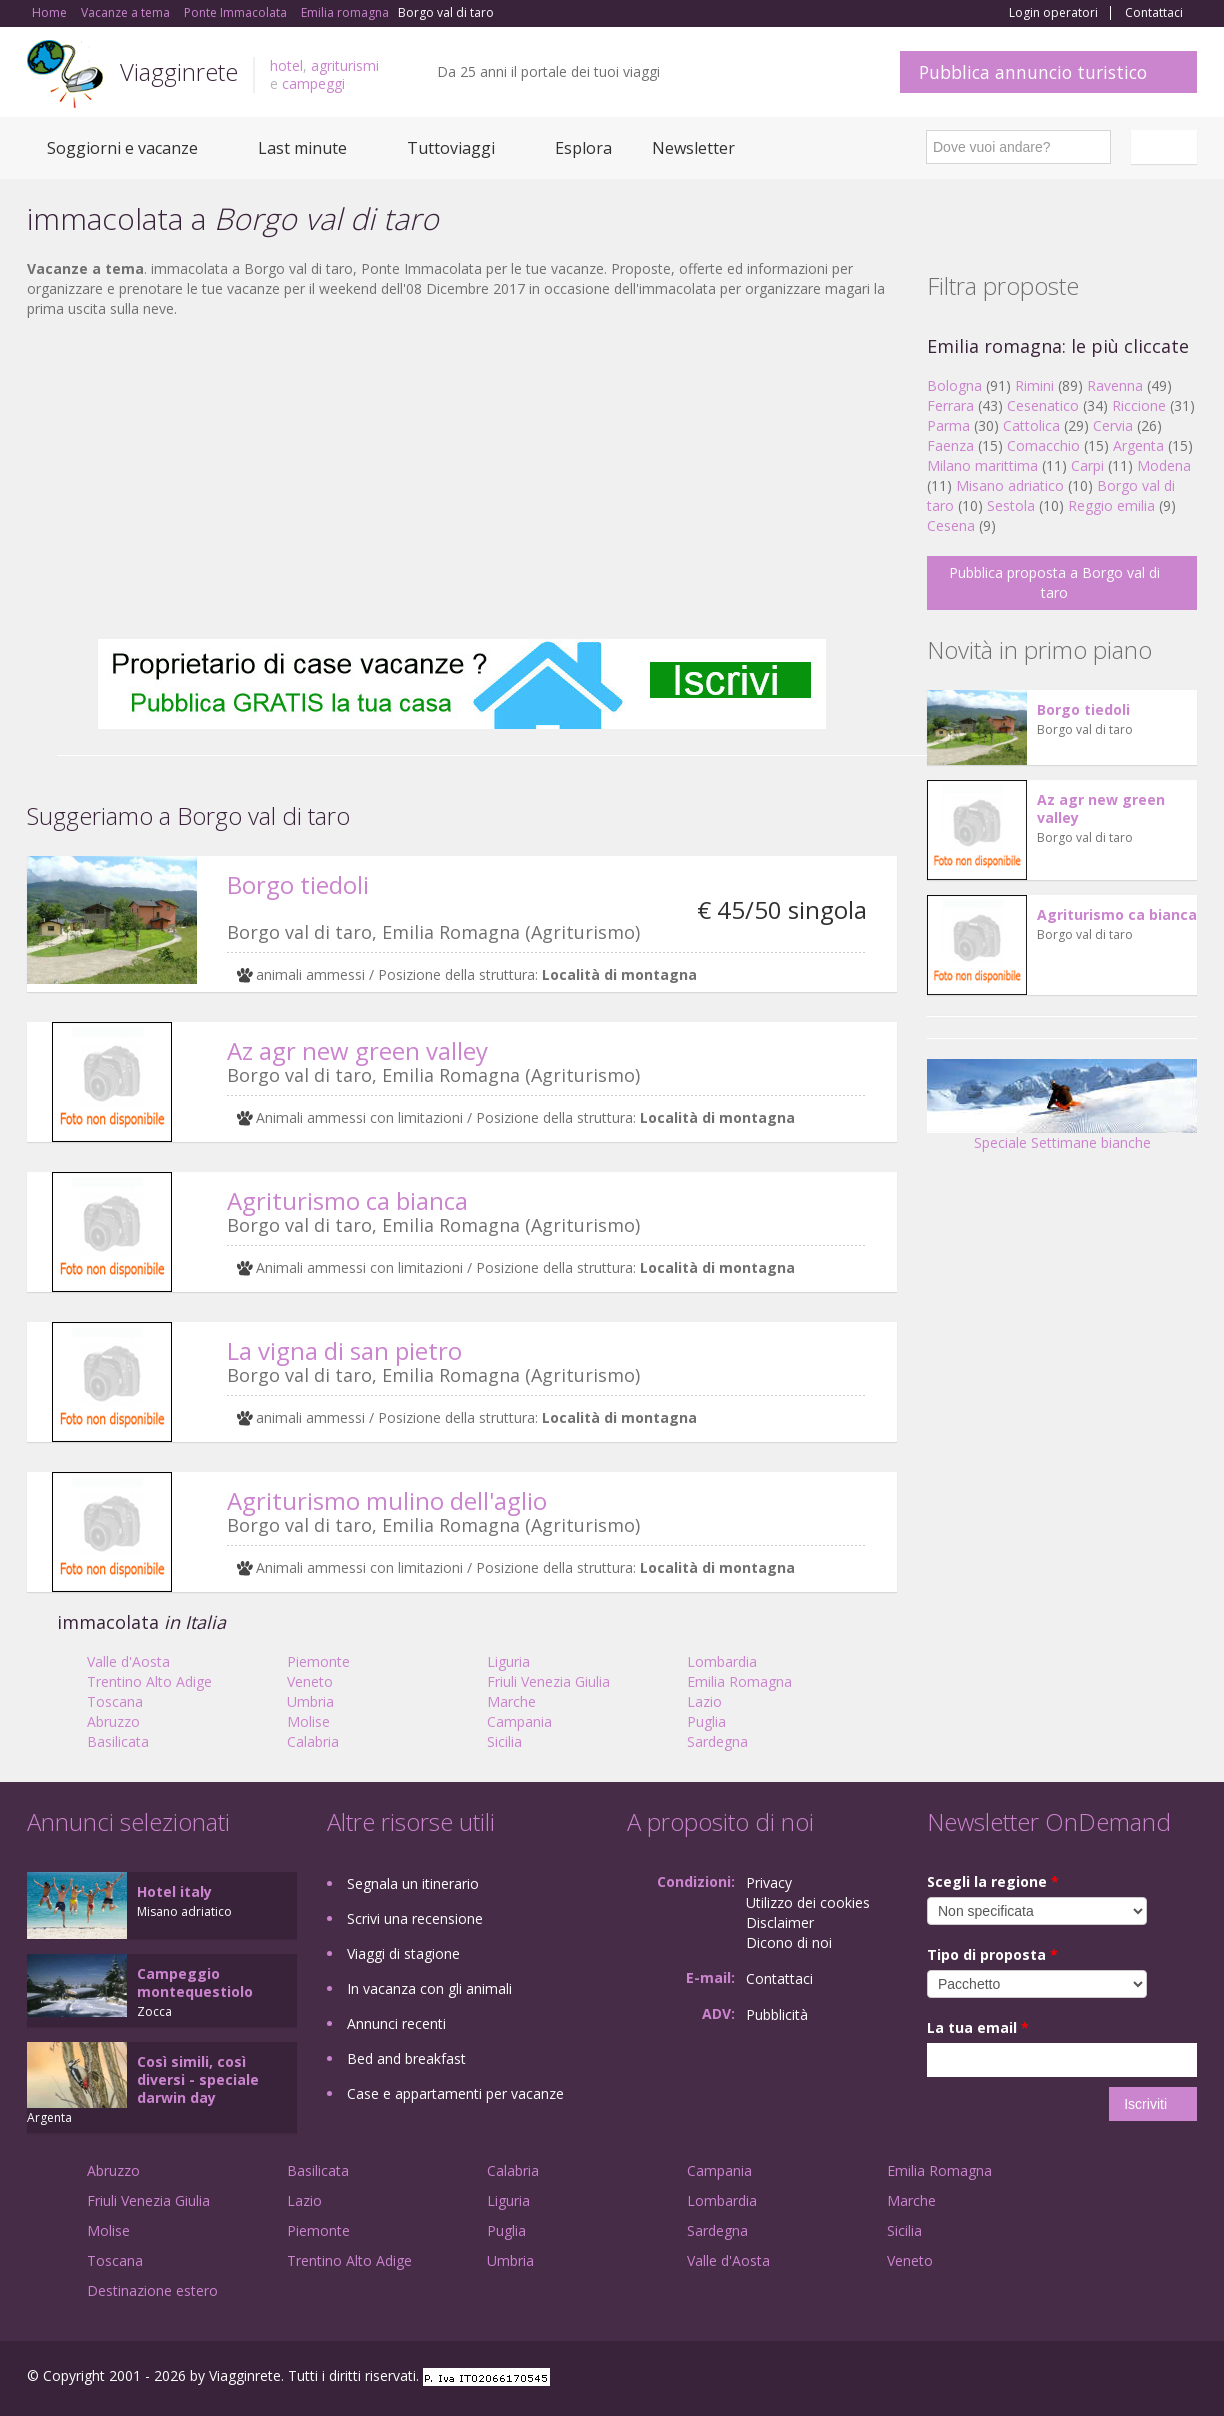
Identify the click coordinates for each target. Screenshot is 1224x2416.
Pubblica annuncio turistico (1033, 72)
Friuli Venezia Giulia (548, 1681)
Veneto (310, 1681)
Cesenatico (1043, 405)
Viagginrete (179, 71)
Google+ (1089, 2378)
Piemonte (318, 1661)
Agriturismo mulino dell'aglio (387, 1500)
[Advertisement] (462, 479)
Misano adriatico (1010, 485)
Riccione (1139, 405)
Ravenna (1115, 385)
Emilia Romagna (739, 1681)
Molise (308, 1721)
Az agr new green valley (357, 1050)
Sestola (1011, 505)
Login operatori (1053, 13)
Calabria (313, 1741)
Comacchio (1043, 445)
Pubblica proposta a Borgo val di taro (1054, 582)
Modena (1164, 465)
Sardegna (717, 1741)
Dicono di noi (789, 1942)
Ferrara (950, 405)
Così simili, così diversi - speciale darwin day (198, 2079)
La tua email (978, 2027)
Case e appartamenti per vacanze (455, 2093)
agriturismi (345, 65)
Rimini (1034, 385)
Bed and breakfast (406, 2058)
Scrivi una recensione (415, 1918)
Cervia (1113, 425)
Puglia (706, 1721)
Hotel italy (174, 1891)
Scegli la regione (993, 1881)
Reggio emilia (1111, 505)
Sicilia (504, 1741)
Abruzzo (113, 1721)
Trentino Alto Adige (149, 1681)
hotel (286, 65)
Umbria (310, 1701)
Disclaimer (780, 1922)
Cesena (951, 525)
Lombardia (722, 1661)
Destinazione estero (152, 2290)
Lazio (704, 1701)
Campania (519, 1721)
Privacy (769, 1882)
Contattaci (1154, 13)
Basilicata (118, 1741)
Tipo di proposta (992, 1954)
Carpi (1087, 465)
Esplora (583, 148)
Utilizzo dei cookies (808, 1902)
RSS (1186, 2378)
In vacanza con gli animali (429, 1988)
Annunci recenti (396, 2023)
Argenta (1138, 445)
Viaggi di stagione (403, 1953)
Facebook (1046, 2378)
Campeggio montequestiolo (195, 1982)
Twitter (1139, 2378)
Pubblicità (777, 2014)
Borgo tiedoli (298, 884)
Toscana (115, 1701)
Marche (511, 1701)
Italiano (1167, 147)
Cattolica (1031, 425)
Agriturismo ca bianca (347, 1200)
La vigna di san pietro (344, 1350)
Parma (948, 425)
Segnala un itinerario (413, 1883)
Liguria (508, 1661)
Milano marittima (982, 465)
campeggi (313, 83)
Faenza (950, 445)
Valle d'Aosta (128, 1661)
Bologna (954, 385)
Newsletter (693, 148)
